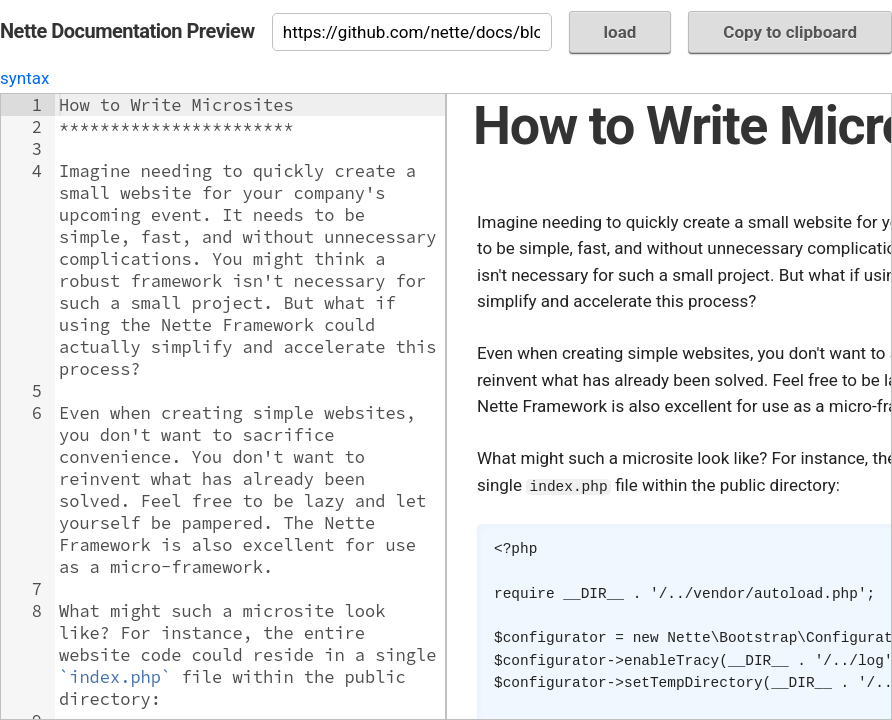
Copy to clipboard (790, 32)
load (620, 32)
